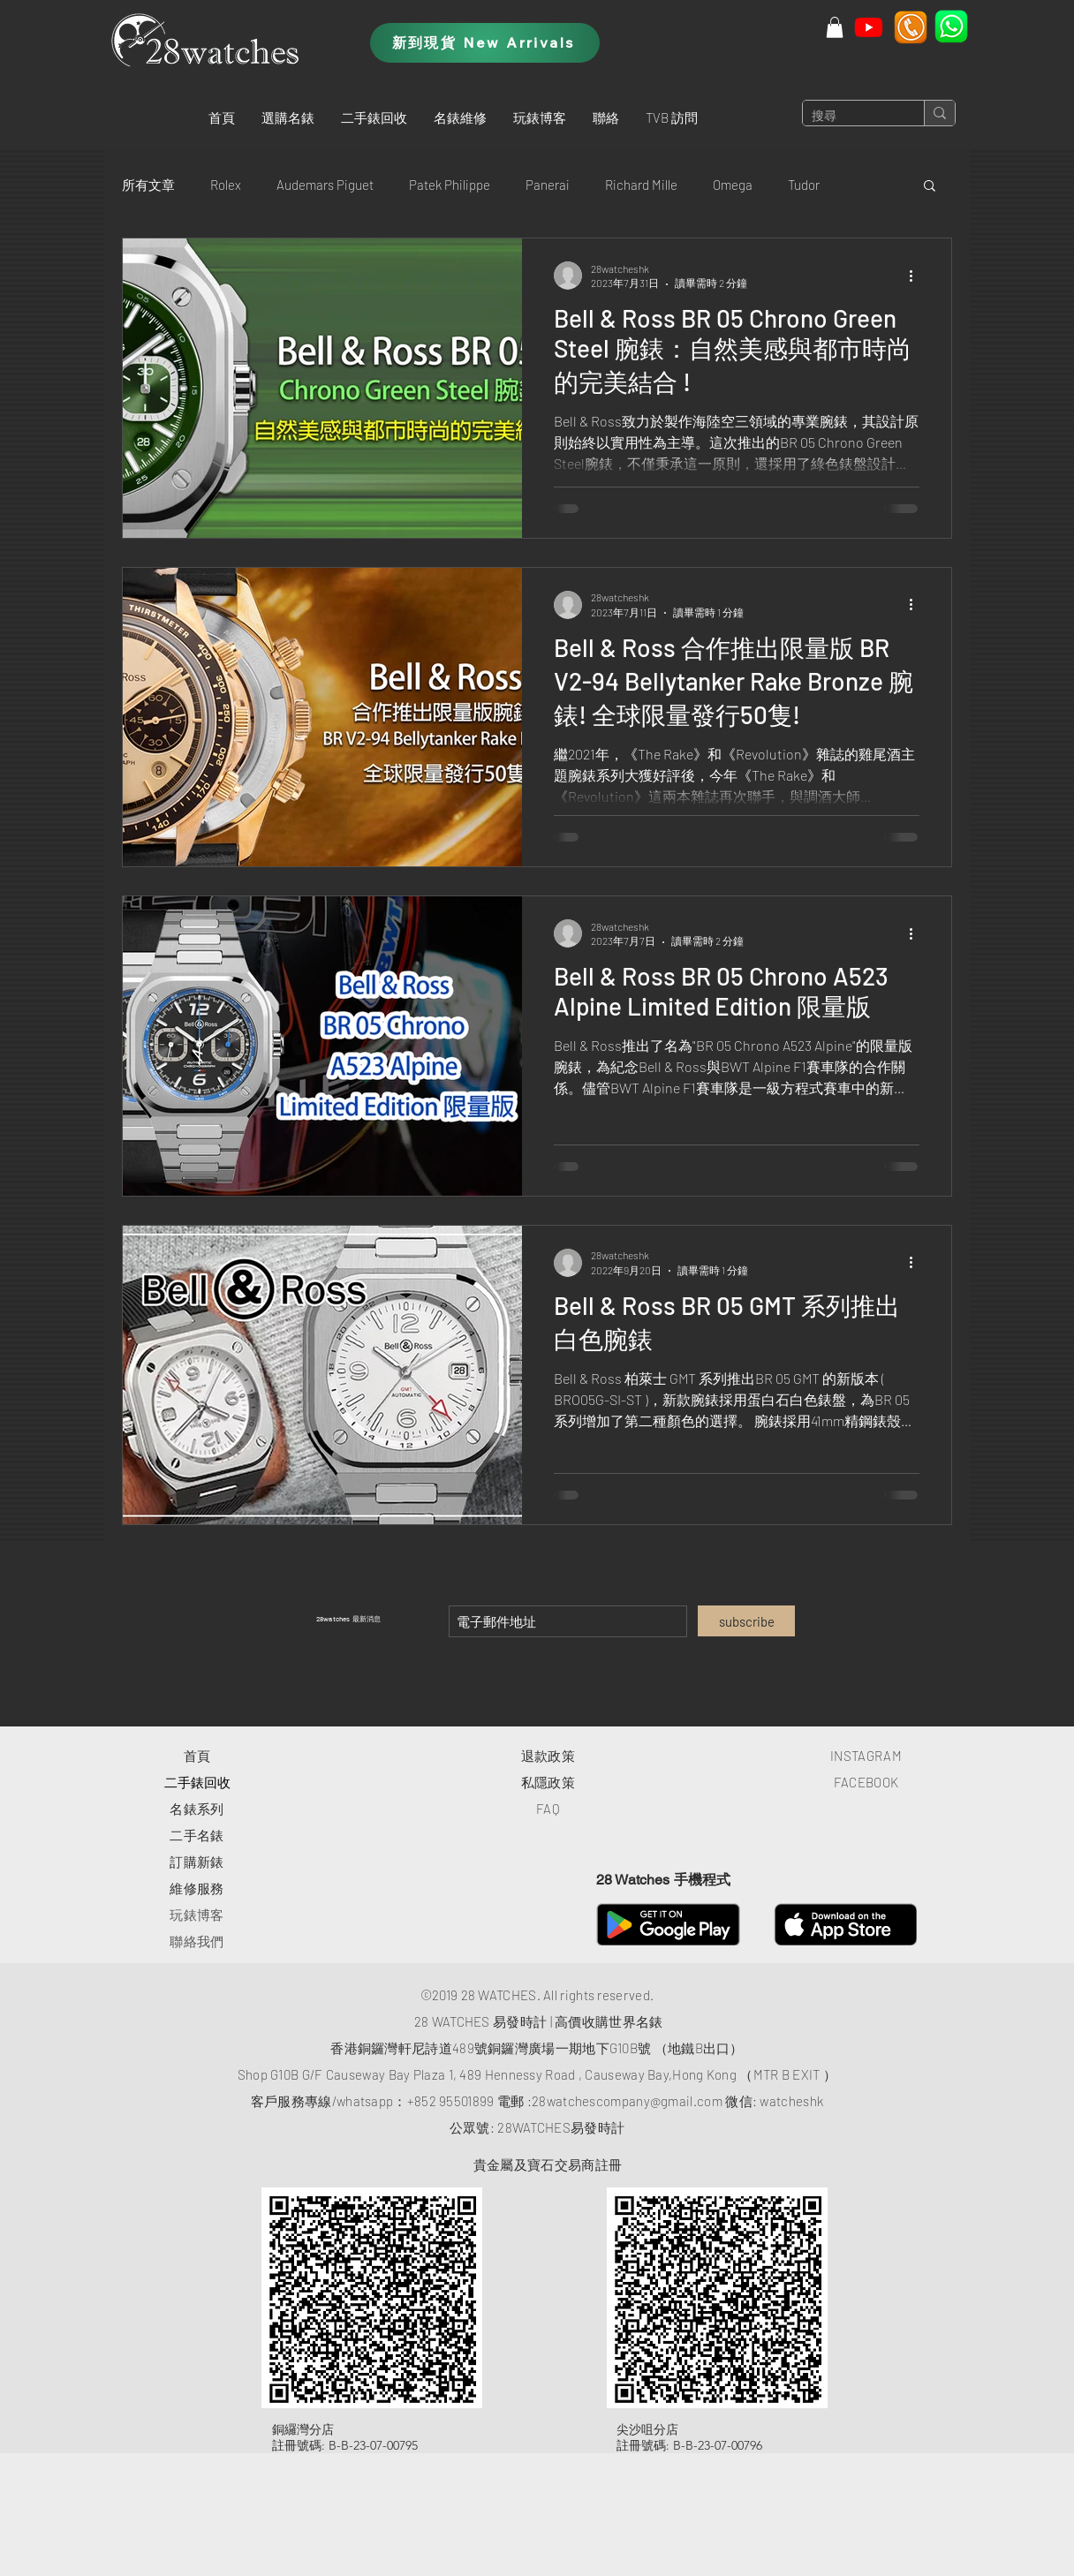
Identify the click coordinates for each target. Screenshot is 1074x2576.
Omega (733, 185)
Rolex (225, 185)
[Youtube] (868, 27)
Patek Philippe (449, 185)
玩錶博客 (196, 1915)
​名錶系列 (196, 1809)
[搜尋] (849, 116)
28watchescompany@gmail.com (627, 2101)
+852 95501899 (451, 2101)
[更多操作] (916, 275)
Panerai (548, 185)
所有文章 (148, 185)
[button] (288, 117)
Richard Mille (641, 185)
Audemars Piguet (325, 185)
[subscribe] (746, 1620)
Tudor (804, 185)
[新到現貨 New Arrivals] (485, 43)
